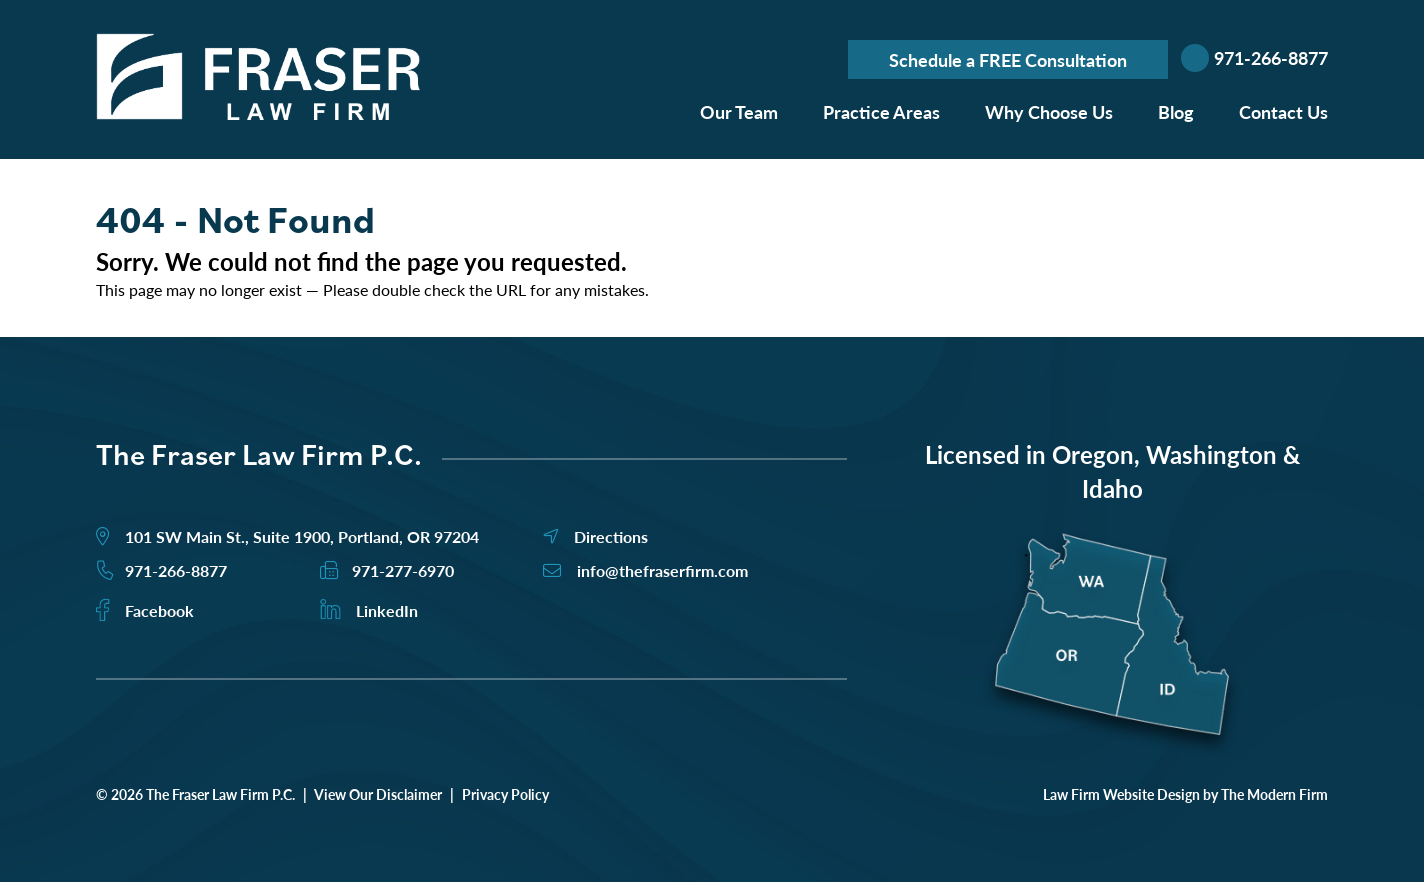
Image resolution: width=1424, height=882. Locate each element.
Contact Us (1283, 111)
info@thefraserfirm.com (662, 570)
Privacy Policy (505, 794)
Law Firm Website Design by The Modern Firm (1185, 794)
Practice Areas (881, 111)
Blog (1176, 111)
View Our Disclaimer (378, 794)
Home (642, 108)
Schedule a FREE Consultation (1008, 59)
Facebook (159, 610)
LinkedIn (387, 610)
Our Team (739, 111)
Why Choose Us (1049, 111)
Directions (611, 536)
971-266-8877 (1271, 57)
